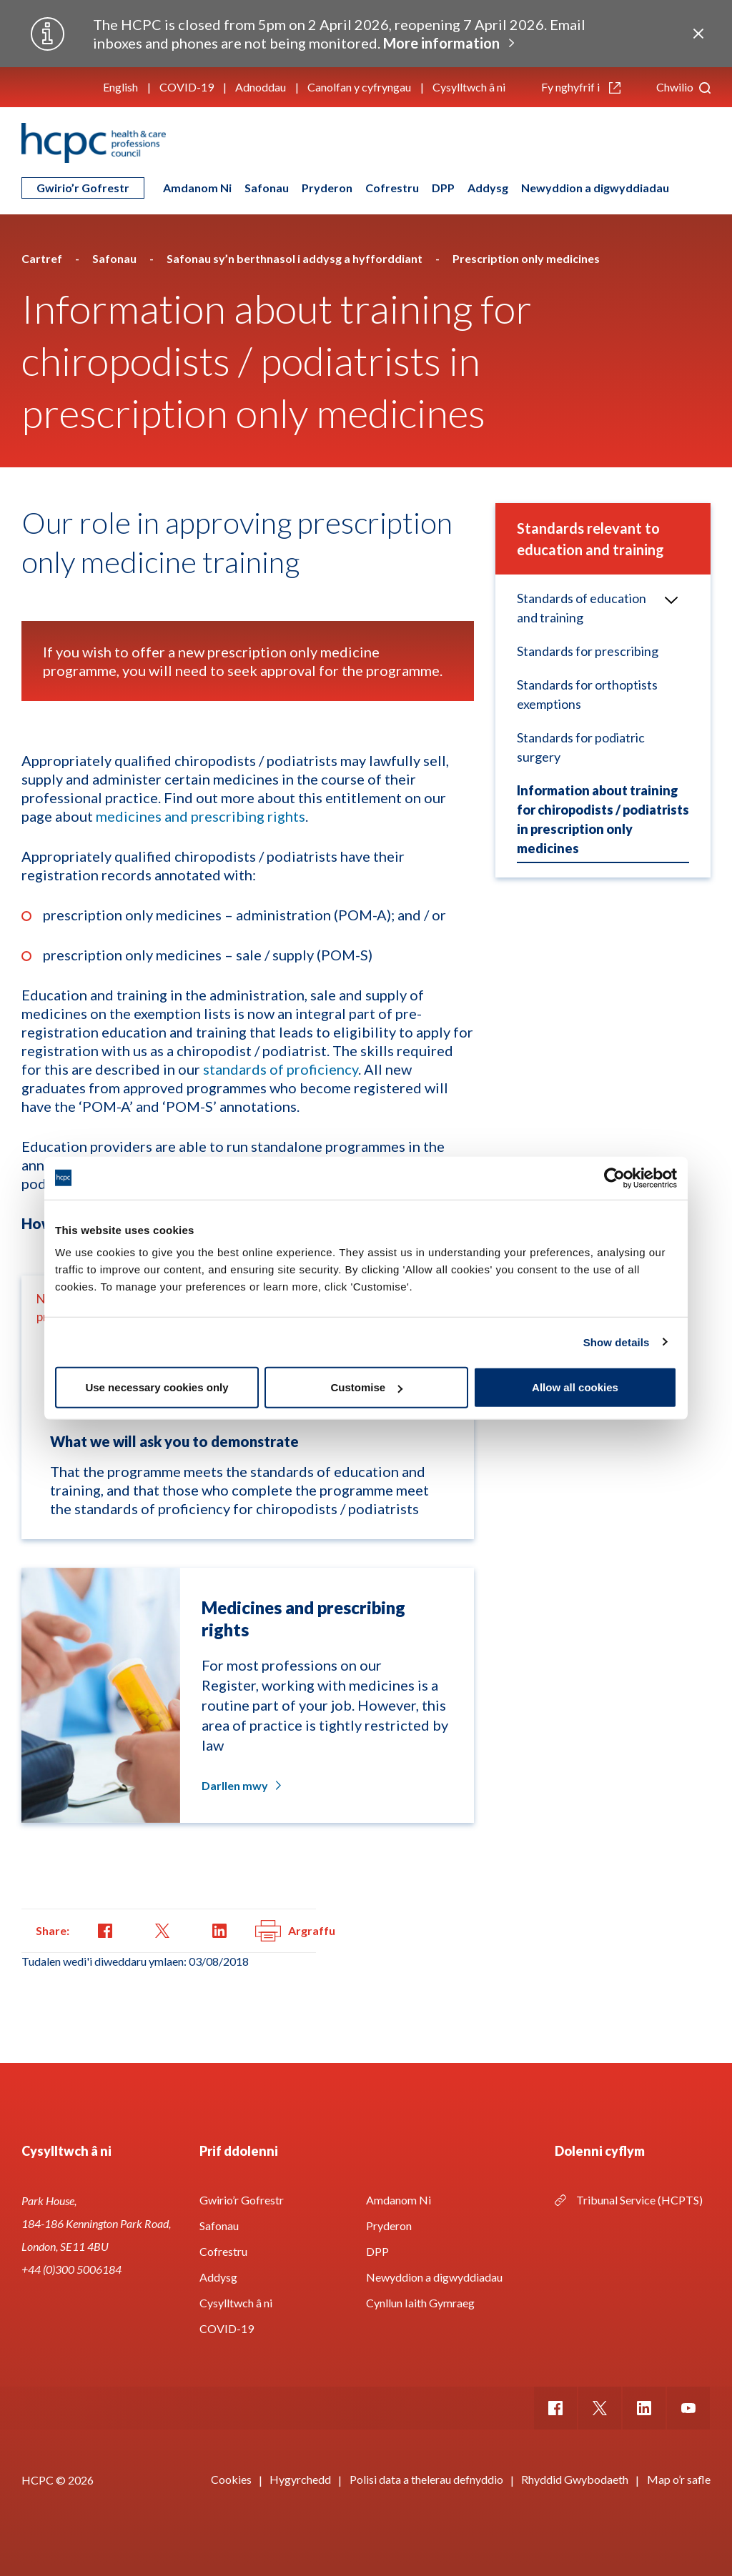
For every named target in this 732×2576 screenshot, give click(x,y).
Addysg (488, 187)
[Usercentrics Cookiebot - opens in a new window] (614, 1177)
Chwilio (683, 87)
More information (441, 42)
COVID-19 (186, 87)
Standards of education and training (581, 607)
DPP (443, 187)
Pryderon (327, 187)
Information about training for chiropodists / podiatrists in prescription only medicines (603, 819)
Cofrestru (392, 187)
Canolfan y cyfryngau (359, 87)
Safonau (266, 187)
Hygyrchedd (300, 2479)
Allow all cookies (575, 1387)
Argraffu (295, 1930)
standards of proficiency (280, 1069)
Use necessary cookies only (156, 1387)
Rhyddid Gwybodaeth (574, 2479)
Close (698, 33)
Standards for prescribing (587, 651)
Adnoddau (260, 87)
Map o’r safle (679, 2479)
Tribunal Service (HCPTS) (639, 2200)
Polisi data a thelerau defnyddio (426, 2479)
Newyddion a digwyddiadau (595, 187)
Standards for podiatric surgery (581, 747)
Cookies (231, 2479)
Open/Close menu (665, 599)
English (120, 87)
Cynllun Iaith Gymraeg (420, 2302)
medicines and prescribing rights (200, 816)
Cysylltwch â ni (468, 87)
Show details (616, 1342)
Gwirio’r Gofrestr (82, 187)
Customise (366, 1387)
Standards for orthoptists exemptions (587, 694)
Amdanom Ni (197, 187)
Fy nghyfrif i (580, 87)
